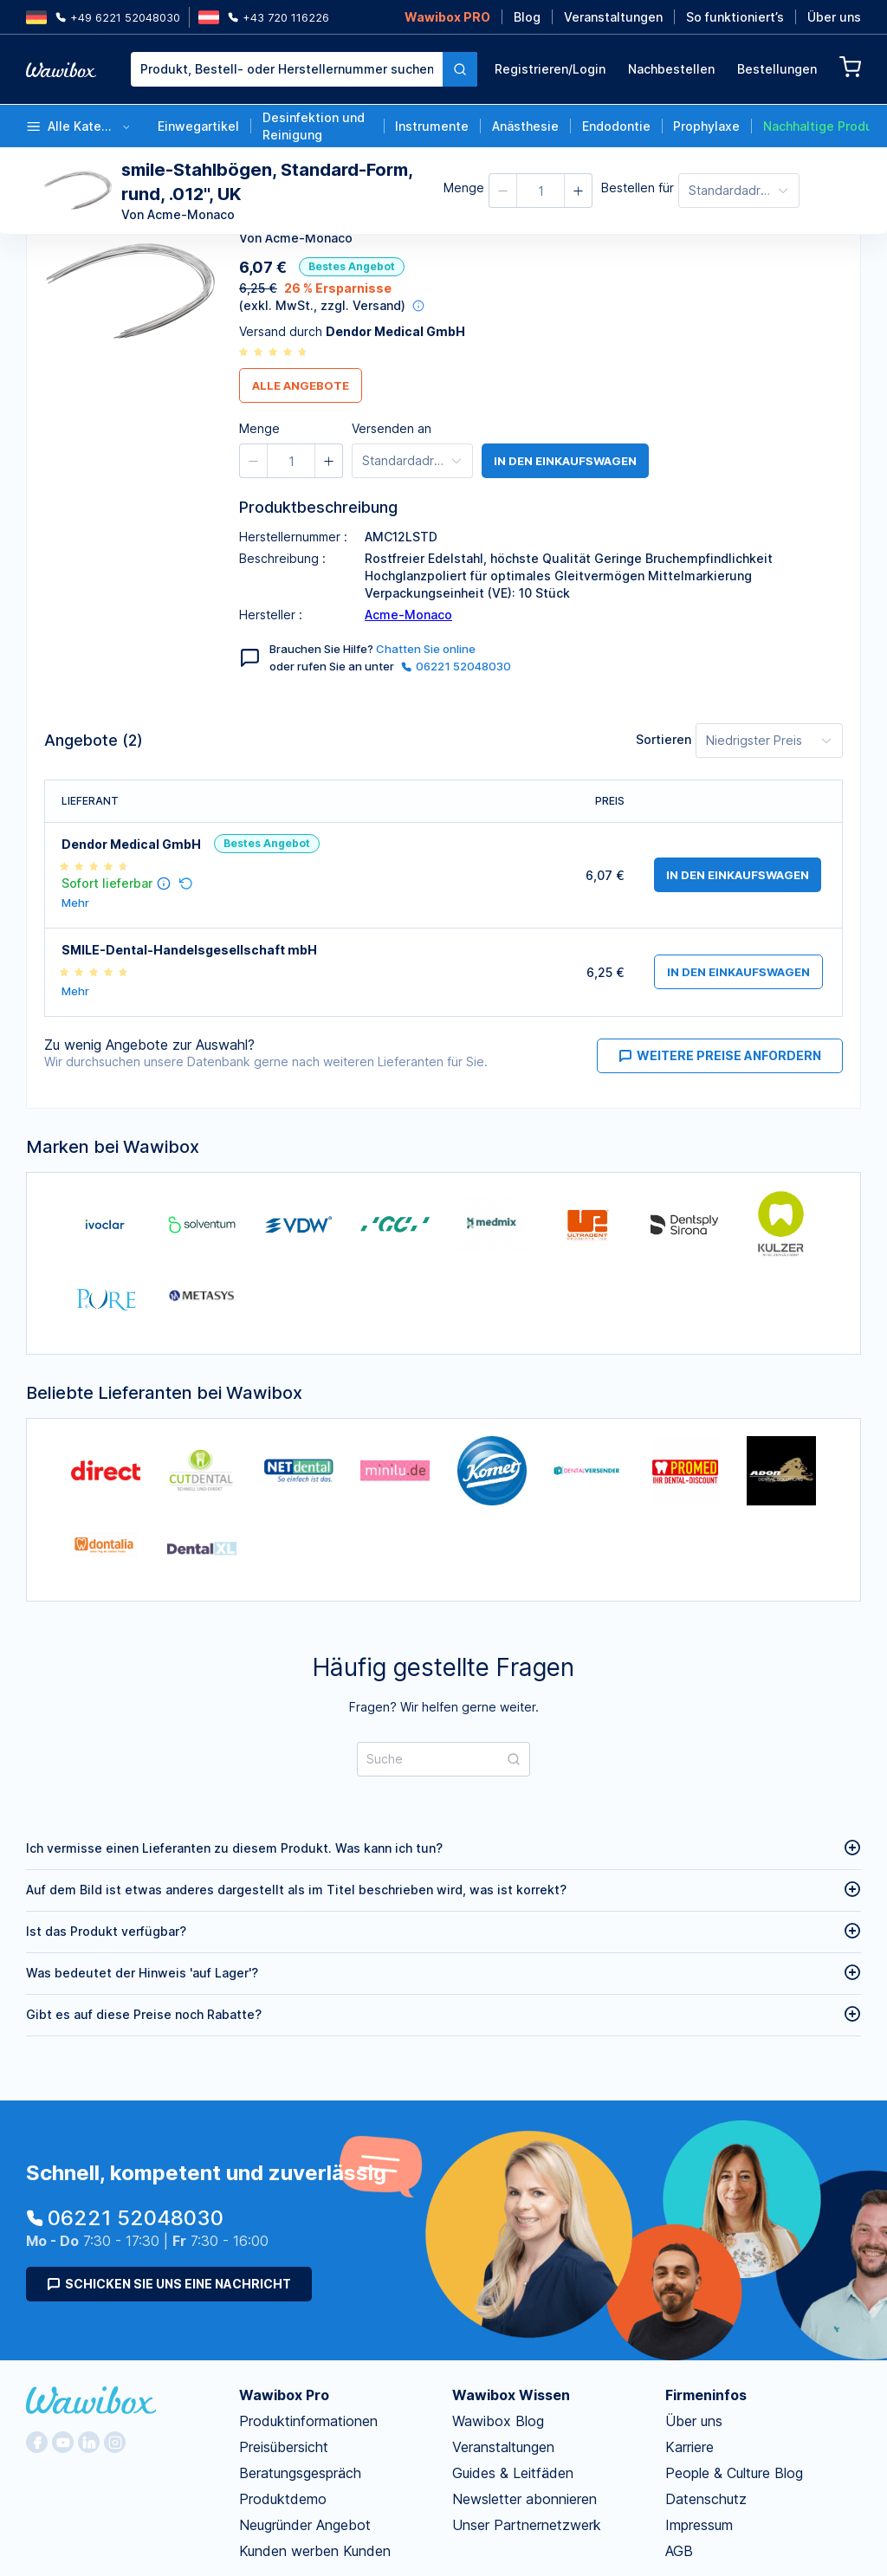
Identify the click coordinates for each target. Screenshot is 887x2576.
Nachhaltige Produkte (816, 126)
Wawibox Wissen (511, 2395)
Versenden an (391, 428)
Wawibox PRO (447, 17)
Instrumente (432, 126)
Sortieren (663, 739)
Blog (527, 17)
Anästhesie (525, 126)
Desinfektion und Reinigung (313, 126)
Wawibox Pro (284, 2395)
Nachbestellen (671, 68)
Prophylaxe (706, 126)
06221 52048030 (456, 666)
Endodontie (616, 126)
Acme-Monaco (408, 614)
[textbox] (286, 69)
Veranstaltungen (613, 17)
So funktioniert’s (735, 17)
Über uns (834, 17)
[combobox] (304, 69)
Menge (464, 187)
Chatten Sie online (426, 649)
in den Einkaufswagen (565, 461)
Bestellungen (777, 68)
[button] (503, 190)
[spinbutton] (540, 190)
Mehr (75, 903)
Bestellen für (637, 187)
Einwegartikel (198, 126)
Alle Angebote (300, 385)
